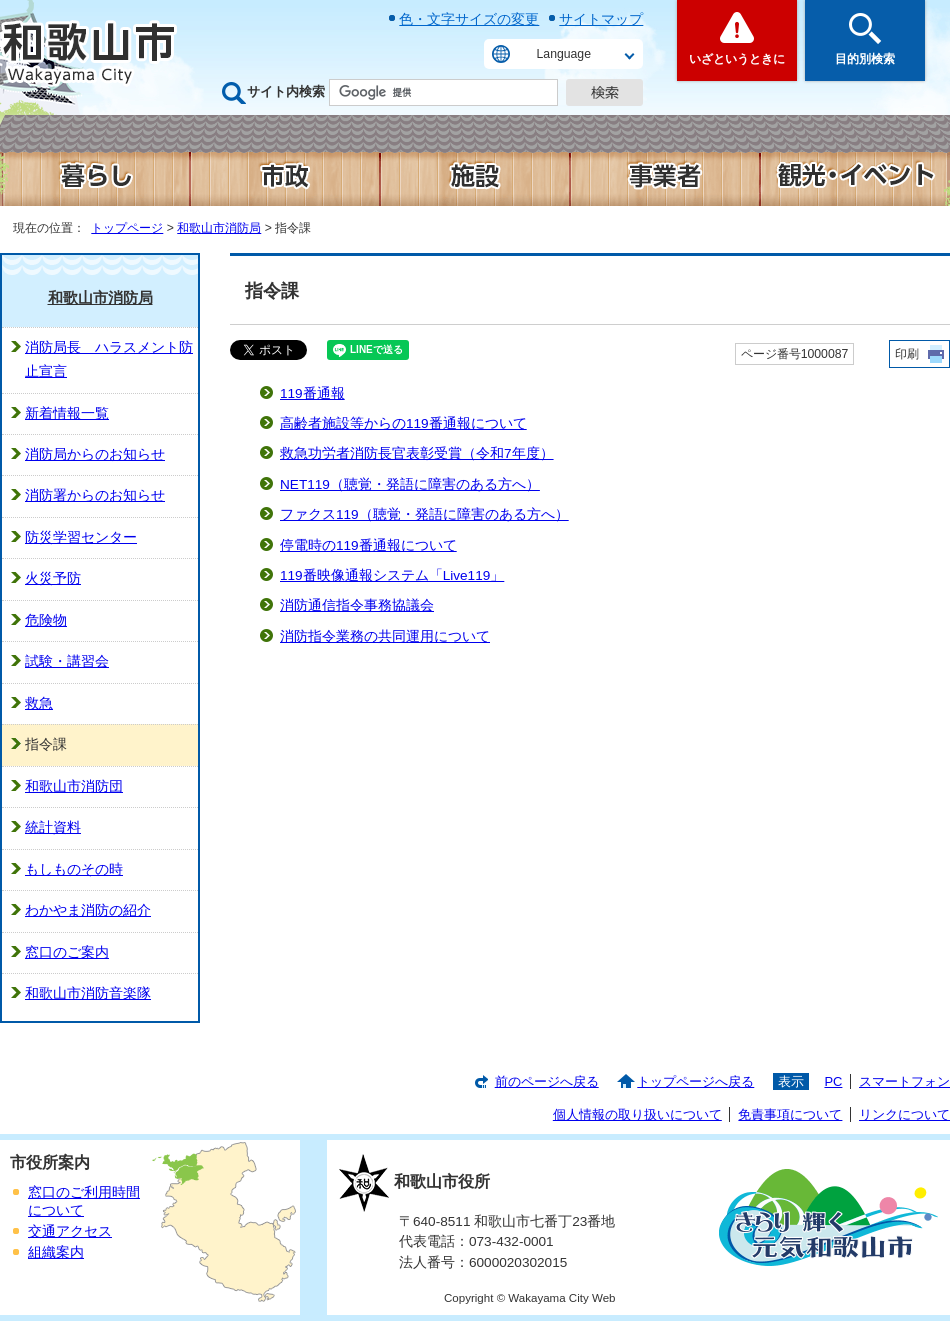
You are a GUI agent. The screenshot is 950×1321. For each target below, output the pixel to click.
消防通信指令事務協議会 (357, 605)
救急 (39, 703)
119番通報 (312, 393)
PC (833, 1081)
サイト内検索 (286, 91)
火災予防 (53, 578)
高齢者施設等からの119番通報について (403, 423)
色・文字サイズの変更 (469, 19)
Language (564, 54)
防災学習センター (81, 537)
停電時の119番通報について (368, 545)
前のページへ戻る (547, 1081)
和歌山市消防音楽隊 (88, 993)
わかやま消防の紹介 (88, 910)
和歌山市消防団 (74, 786)
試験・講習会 (67, 661)
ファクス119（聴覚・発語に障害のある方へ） (424, 514)
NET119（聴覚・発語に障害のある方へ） (410, 484)
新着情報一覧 (67, 413)
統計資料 (53, 827)
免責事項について (790, 1114)
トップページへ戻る (695, 1081)
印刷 (907, 354)
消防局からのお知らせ (95, 454)
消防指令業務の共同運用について (385, 636)
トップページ (127, 228)
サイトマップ (601, 19)
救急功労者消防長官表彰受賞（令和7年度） (417, 453)
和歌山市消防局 (219, 228)
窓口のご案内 (67, 952)
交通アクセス (70, 1231)
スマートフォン (904, 1081)
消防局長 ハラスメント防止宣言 (109, 359)
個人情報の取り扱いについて (637, 1114)
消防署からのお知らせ (95, 495)
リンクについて (904, 1114)
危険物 (46, 620)
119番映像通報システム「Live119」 (392, 575)
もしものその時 (74, 869)
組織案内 (56, 1252)
